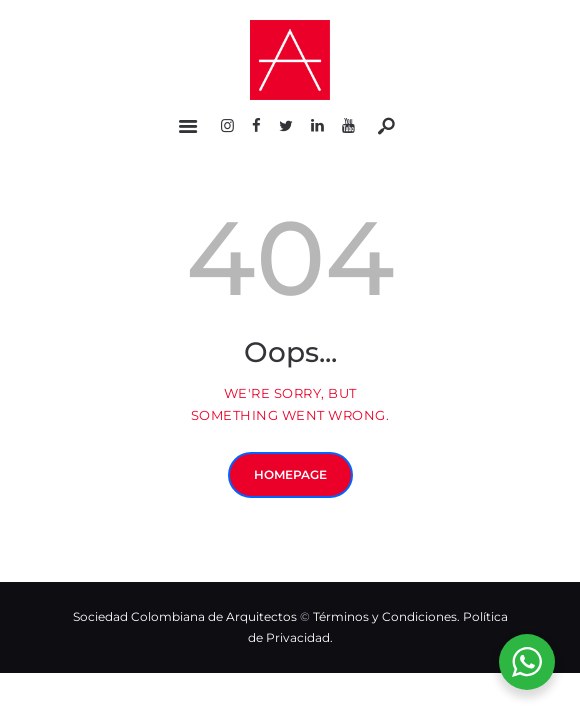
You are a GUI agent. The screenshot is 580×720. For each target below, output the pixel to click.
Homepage (290, 474)
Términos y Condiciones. (388, 616)
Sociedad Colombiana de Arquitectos (185, 616)
